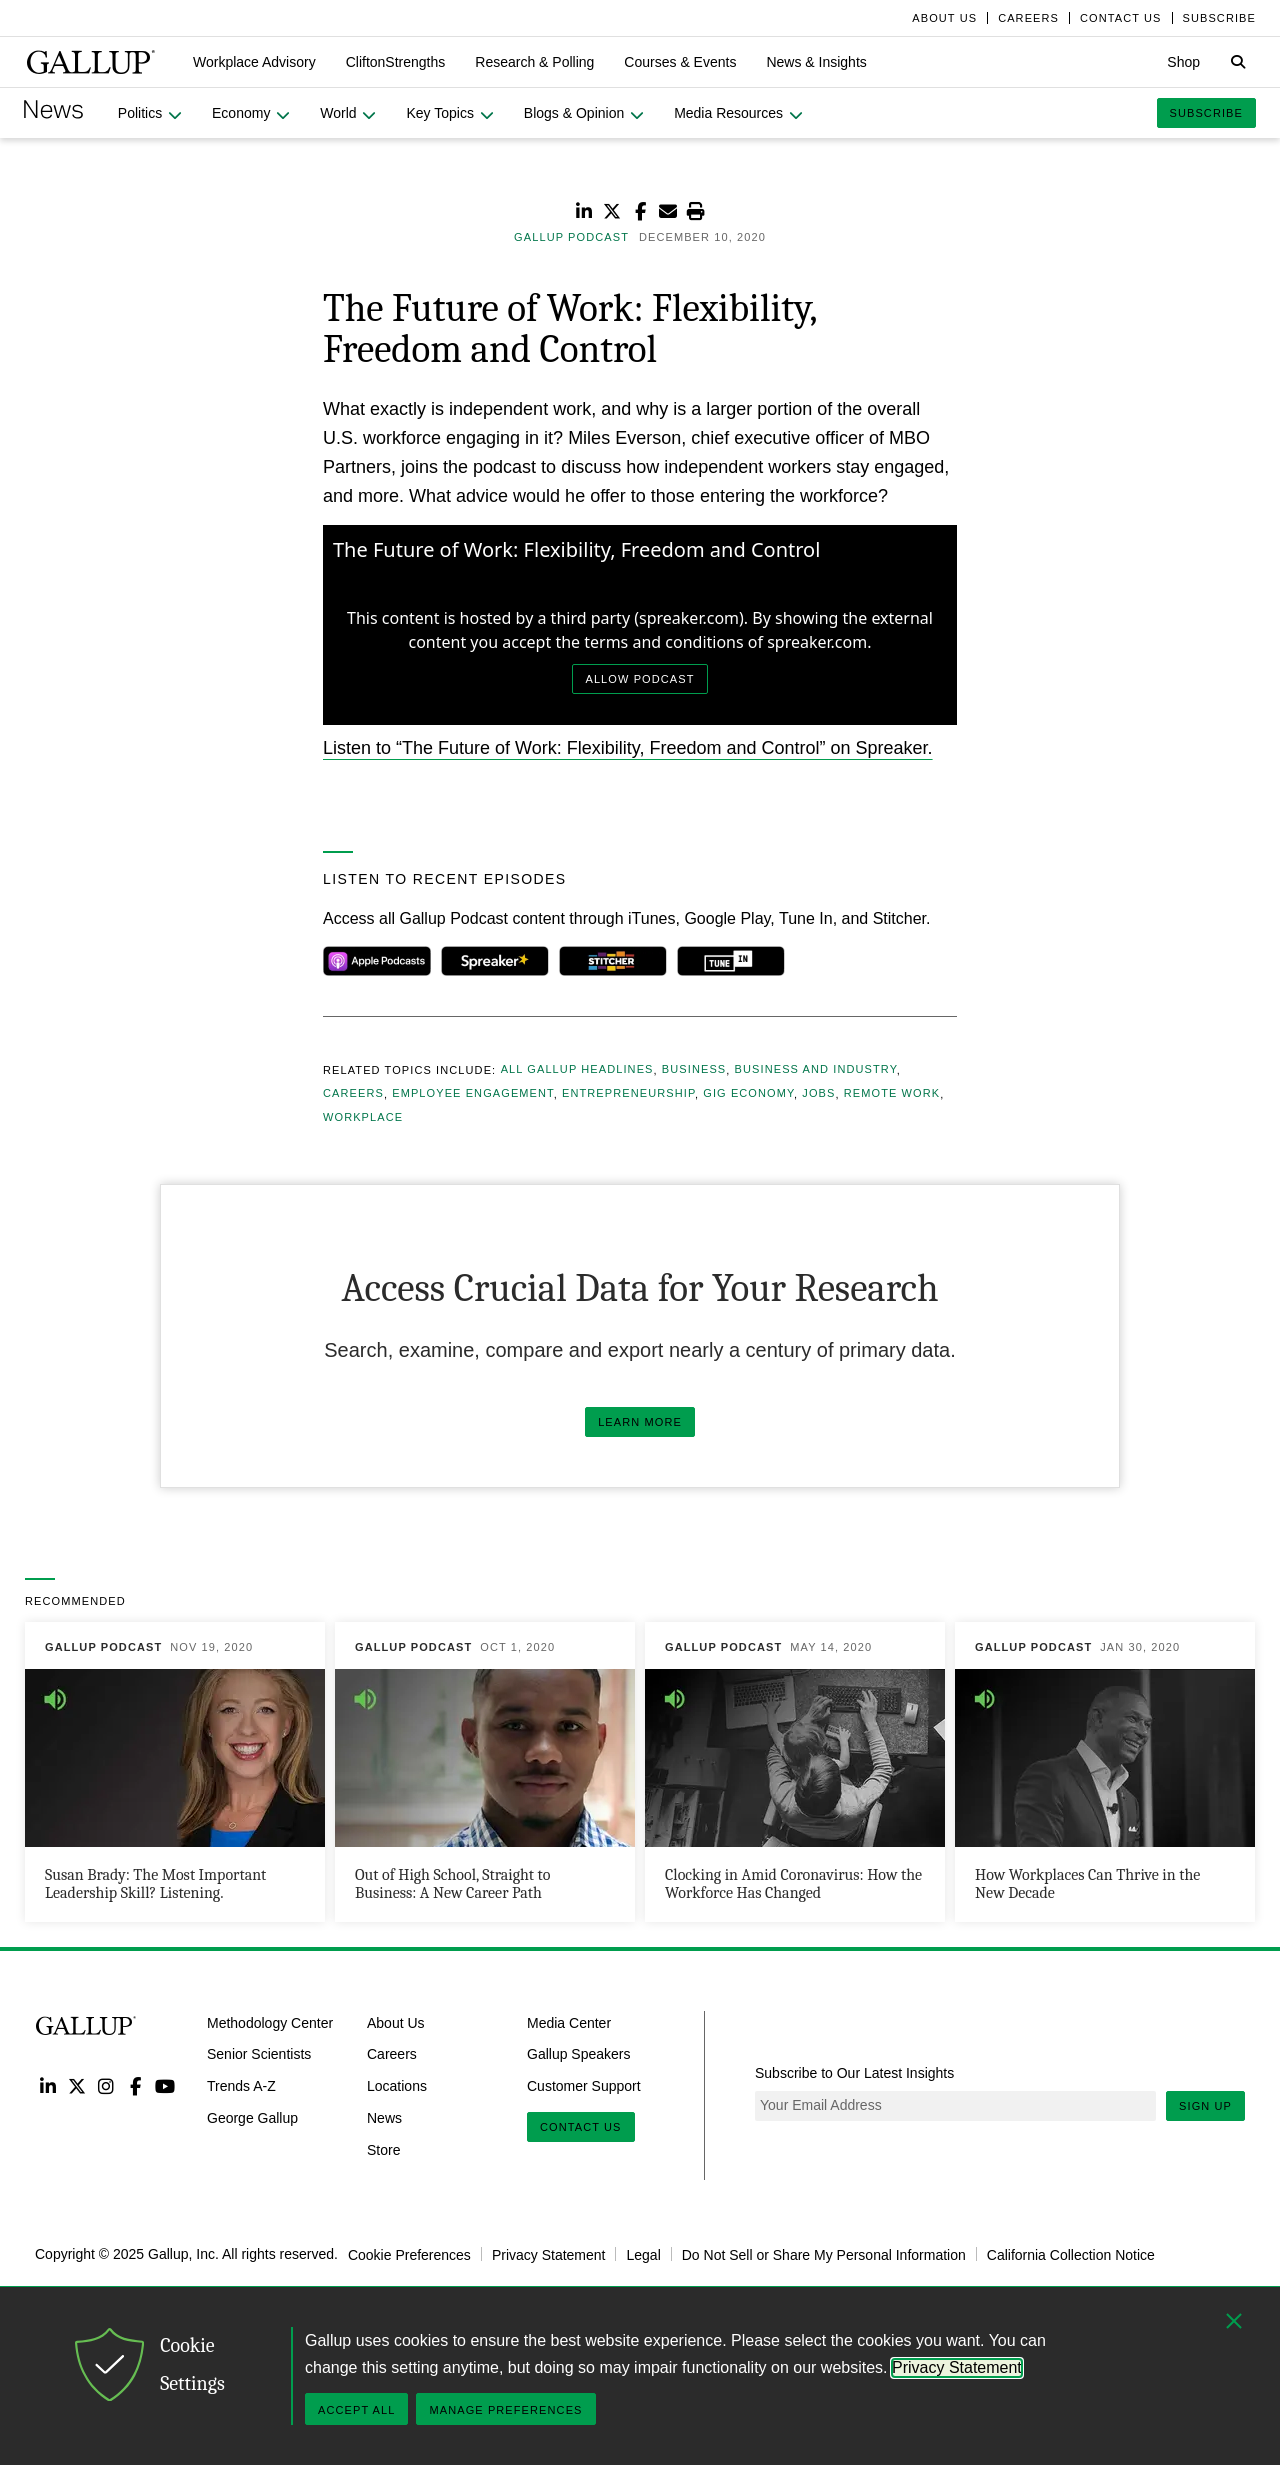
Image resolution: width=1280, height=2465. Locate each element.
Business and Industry (816, 1070)
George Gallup (252, 2118)
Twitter (76, 2085)
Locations (397, 2086)
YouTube (165, 2085)
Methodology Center (270, 2022)
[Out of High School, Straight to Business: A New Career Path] (485, 1772)
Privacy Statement (549, 2254)
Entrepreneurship (628, 1094)
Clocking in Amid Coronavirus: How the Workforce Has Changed (793, 1884)
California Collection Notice (1071, 2254)
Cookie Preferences (409, 2254)
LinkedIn (47, 2085)
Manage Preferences (505, 2410)
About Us (396, 2022)
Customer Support (584, 2086)
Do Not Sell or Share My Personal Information (824, 2254)
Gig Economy (748, 1094)
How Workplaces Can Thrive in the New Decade (1087, 1884)
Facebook (135, 2085)
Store (383, 2150)
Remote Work (892, 1094)
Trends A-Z (241, 2086)
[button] (254, 62)
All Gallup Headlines (577, 1070)
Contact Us (581, 2127)
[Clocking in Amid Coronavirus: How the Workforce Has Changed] (795, 1772)
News (384, 2118)
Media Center (569, 2022)
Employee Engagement (473, 1094)
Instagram (106, 2085)
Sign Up (1205, 2106)
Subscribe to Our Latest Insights (854, 2073)
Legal (643, 2254)
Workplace (363, 1118)
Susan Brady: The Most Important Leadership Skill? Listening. (155, 1884)
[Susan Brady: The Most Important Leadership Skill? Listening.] (175, 1772)
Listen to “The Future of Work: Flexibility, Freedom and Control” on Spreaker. (628, 748)
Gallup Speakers (579, 2054)
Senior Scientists (259, 2054)
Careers (353, 1094)
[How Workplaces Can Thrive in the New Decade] (1105, 1772)
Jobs (818, 1094)
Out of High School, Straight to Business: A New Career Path (452, 1884)
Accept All (356, 2410)
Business (694, 1070)
